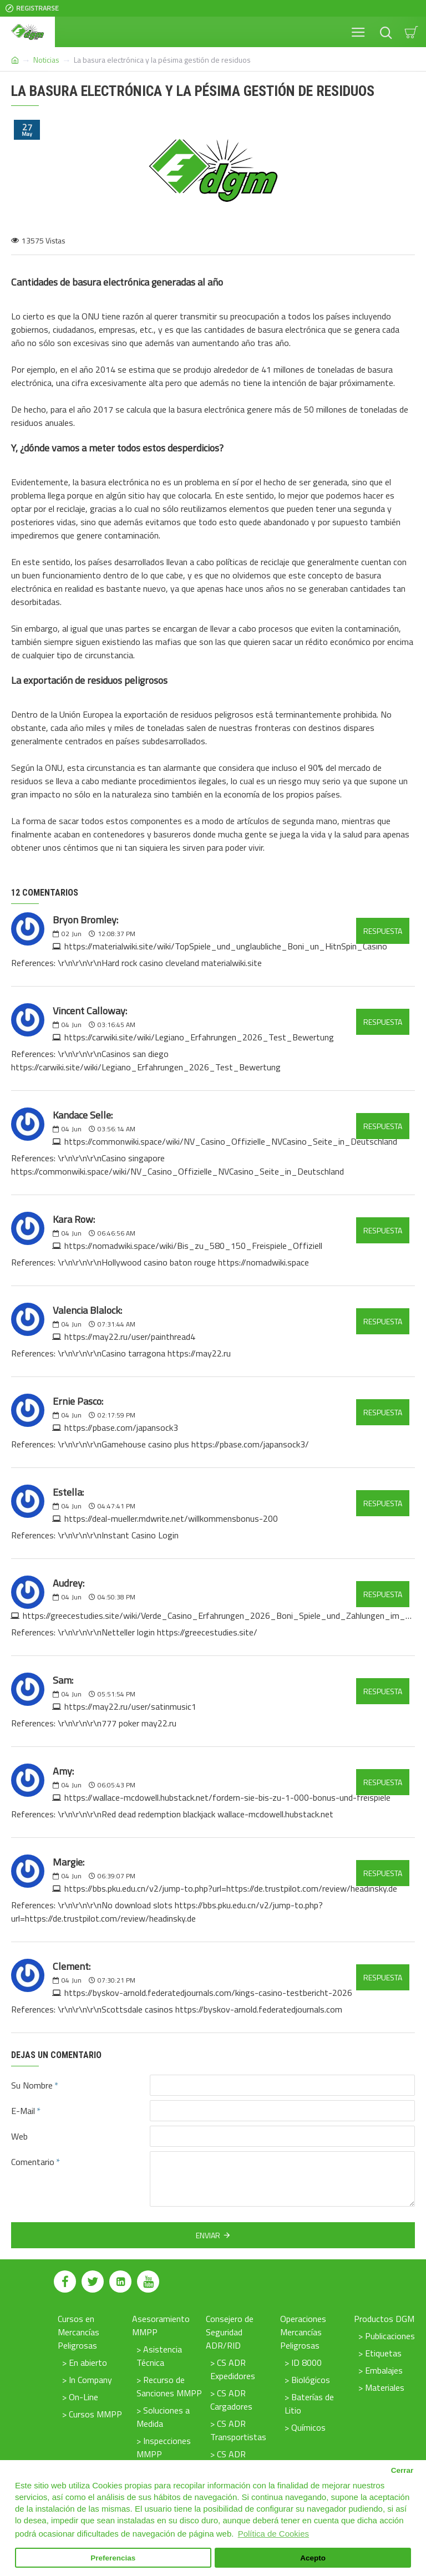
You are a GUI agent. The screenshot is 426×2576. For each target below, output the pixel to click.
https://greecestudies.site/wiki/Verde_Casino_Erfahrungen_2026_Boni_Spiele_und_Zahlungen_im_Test (219, 1615)
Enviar (208, 2235)
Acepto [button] (313, 2558)
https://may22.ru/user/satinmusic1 (130, 1706)
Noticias (46, 59)
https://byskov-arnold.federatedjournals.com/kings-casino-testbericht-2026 (208, 1992)
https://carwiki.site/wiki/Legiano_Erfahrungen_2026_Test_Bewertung (199, 1037)
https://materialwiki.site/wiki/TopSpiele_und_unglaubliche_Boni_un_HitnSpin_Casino (225, 946)
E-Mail (23, 2110)
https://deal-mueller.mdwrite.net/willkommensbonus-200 (171, 1518)
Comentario (32, 2161)
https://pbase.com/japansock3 (121, 1427)
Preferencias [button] (112, 2558)
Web (19, 2136)
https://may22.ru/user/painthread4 (129, 1336)
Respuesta (382, 931)
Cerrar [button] (402, 2470)
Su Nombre (32, 2085)
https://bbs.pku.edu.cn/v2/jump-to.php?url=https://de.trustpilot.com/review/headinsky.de (230, 1888)
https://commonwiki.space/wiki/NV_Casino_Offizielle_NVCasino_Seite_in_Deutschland (230, 1141)
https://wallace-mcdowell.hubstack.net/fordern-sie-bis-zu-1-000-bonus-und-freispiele (227, 1797)
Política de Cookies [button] (273, 2533)
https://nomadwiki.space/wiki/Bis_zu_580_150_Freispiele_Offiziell (193, 1245)
